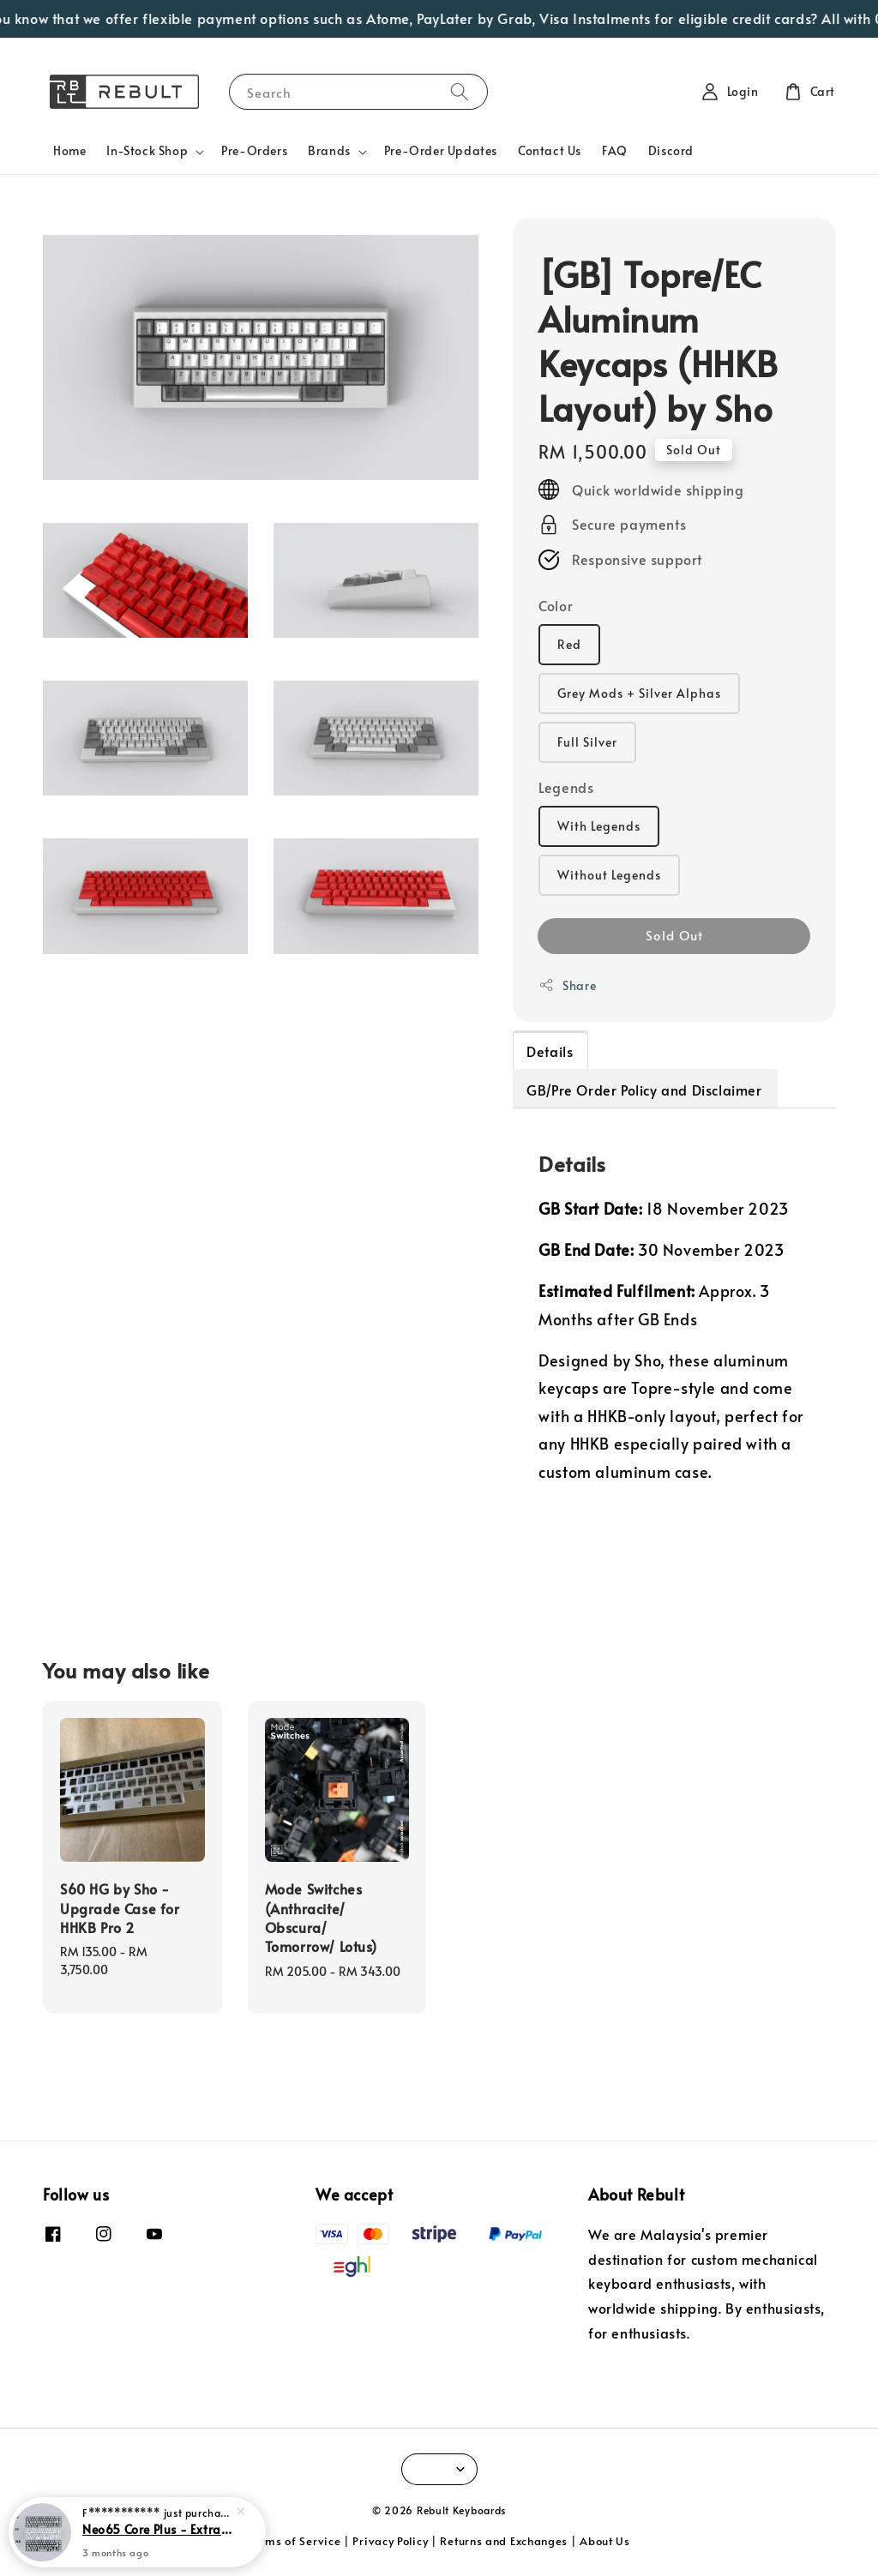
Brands (329, 151)
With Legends (598, 826)
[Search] (459, 91)
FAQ (615, 150)
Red (569, 644)
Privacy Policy (390, 2541)
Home (69, 150)
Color (555, 605)
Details (549, 1051)
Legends (565, 787)
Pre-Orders (254, 150)
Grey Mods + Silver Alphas (639, 693)
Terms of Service (294, 2541)
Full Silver (587, 742)
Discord (671, 150)
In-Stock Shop (147, 151)
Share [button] (567, 985)
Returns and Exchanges (504, 2541)
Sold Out (674, 935)
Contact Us (549, 150)
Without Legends (609, 875)
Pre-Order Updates (440, 150)
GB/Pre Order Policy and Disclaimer (643, 1089)
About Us (605, 2541)
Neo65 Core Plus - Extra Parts (157, 2539)
